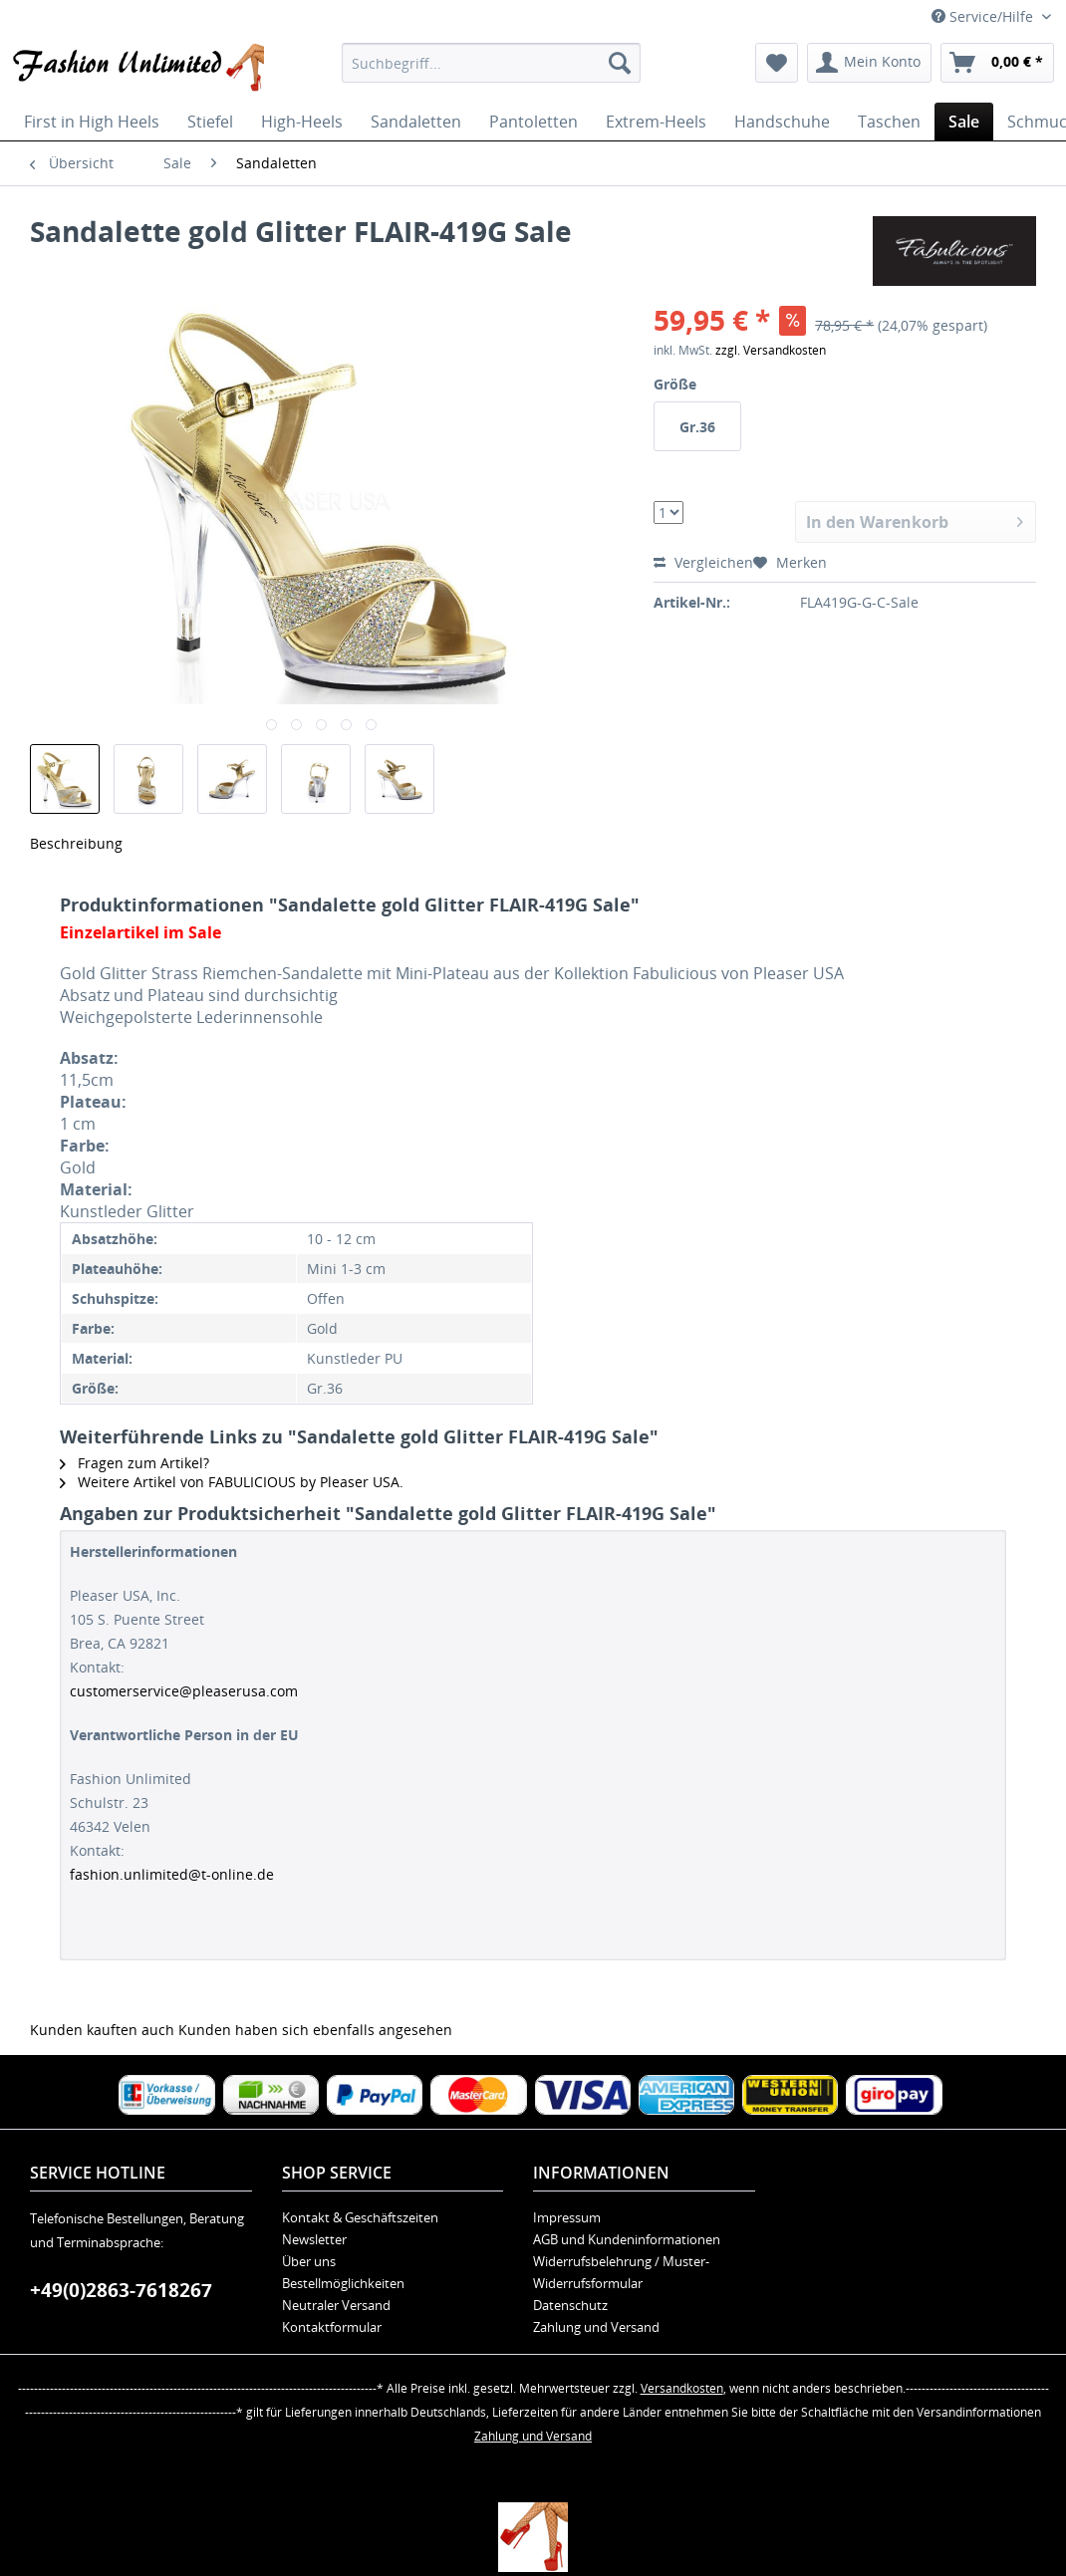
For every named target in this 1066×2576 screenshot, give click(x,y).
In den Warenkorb (914, 519)
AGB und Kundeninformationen (626, 2239)
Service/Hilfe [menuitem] (984, 16)
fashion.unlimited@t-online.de (172, 1874)
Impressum (567, 2217)
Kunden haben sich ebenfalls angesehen (315, 2029)
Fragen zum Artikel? (134, 1462)
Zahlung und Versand (596, 2327)
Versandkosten (682, 2388)
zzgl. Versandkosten (770, 350)
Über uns (309, 2261)
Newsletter (314, 2239)
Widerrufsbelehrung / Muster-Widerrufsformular (621, 2272)
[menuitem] (491, 63)
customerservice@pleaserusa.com (184, 1690)
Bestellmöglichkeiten (343, 2283)
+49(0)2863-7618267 (121, 2290)
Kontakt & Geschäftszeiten (360, 2217)
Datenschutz (570, 2305)
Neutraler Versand (336, 2305)
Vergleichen (703, 562)
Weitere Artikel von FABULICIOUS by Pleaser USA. (231, 1481)
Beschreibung (76, 843)
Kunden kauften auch (102, 2029)
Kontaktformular (332, 2327)
